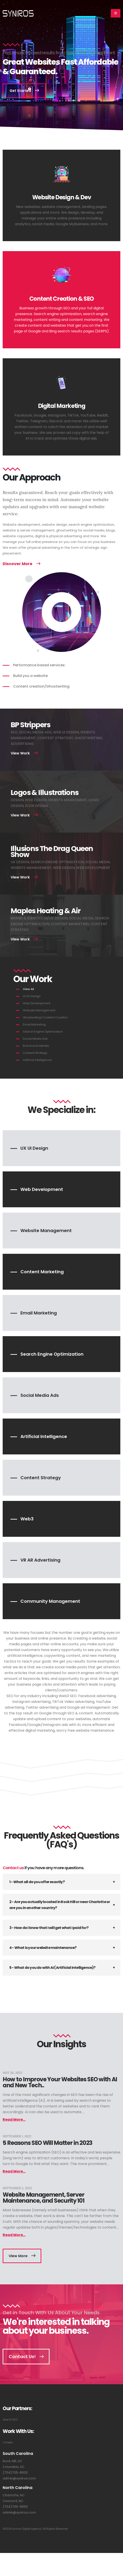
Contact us (13, 1867)
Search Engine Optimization (43, 1031)
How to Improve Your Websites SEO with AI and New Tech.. (60, 2082)
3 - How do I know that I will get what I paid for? (48, 1927)
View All (28, 989)
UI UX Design (32, 996)
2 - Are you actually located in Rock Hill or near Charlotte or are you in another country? (59, 1904)
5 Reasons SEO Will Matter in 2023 (47, 2143)
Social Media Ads (35, 1039)
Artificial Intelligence (37, 1060)
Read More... (14, 2119)
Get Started (20, 90)
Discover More (17, 563)
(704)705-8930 (15, 2472)
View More (18, 2255)
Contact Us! (22, 2356)
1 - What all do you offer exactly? (37, 1881)
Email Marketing (34, 1024)
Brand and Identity (36, 1046)
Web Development (36, 1003)
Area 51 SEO (10, 2419)
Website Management (39, 1010)
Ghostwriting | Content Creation (45, 1017)
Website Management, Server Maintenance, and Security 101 (43, 2198)
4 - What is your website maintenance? (42, 1947)
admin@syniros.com (19, 2478)
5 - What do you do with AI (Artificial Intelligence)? (52, 1967)
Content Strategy (35, 1053)
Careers (8, 2442)
